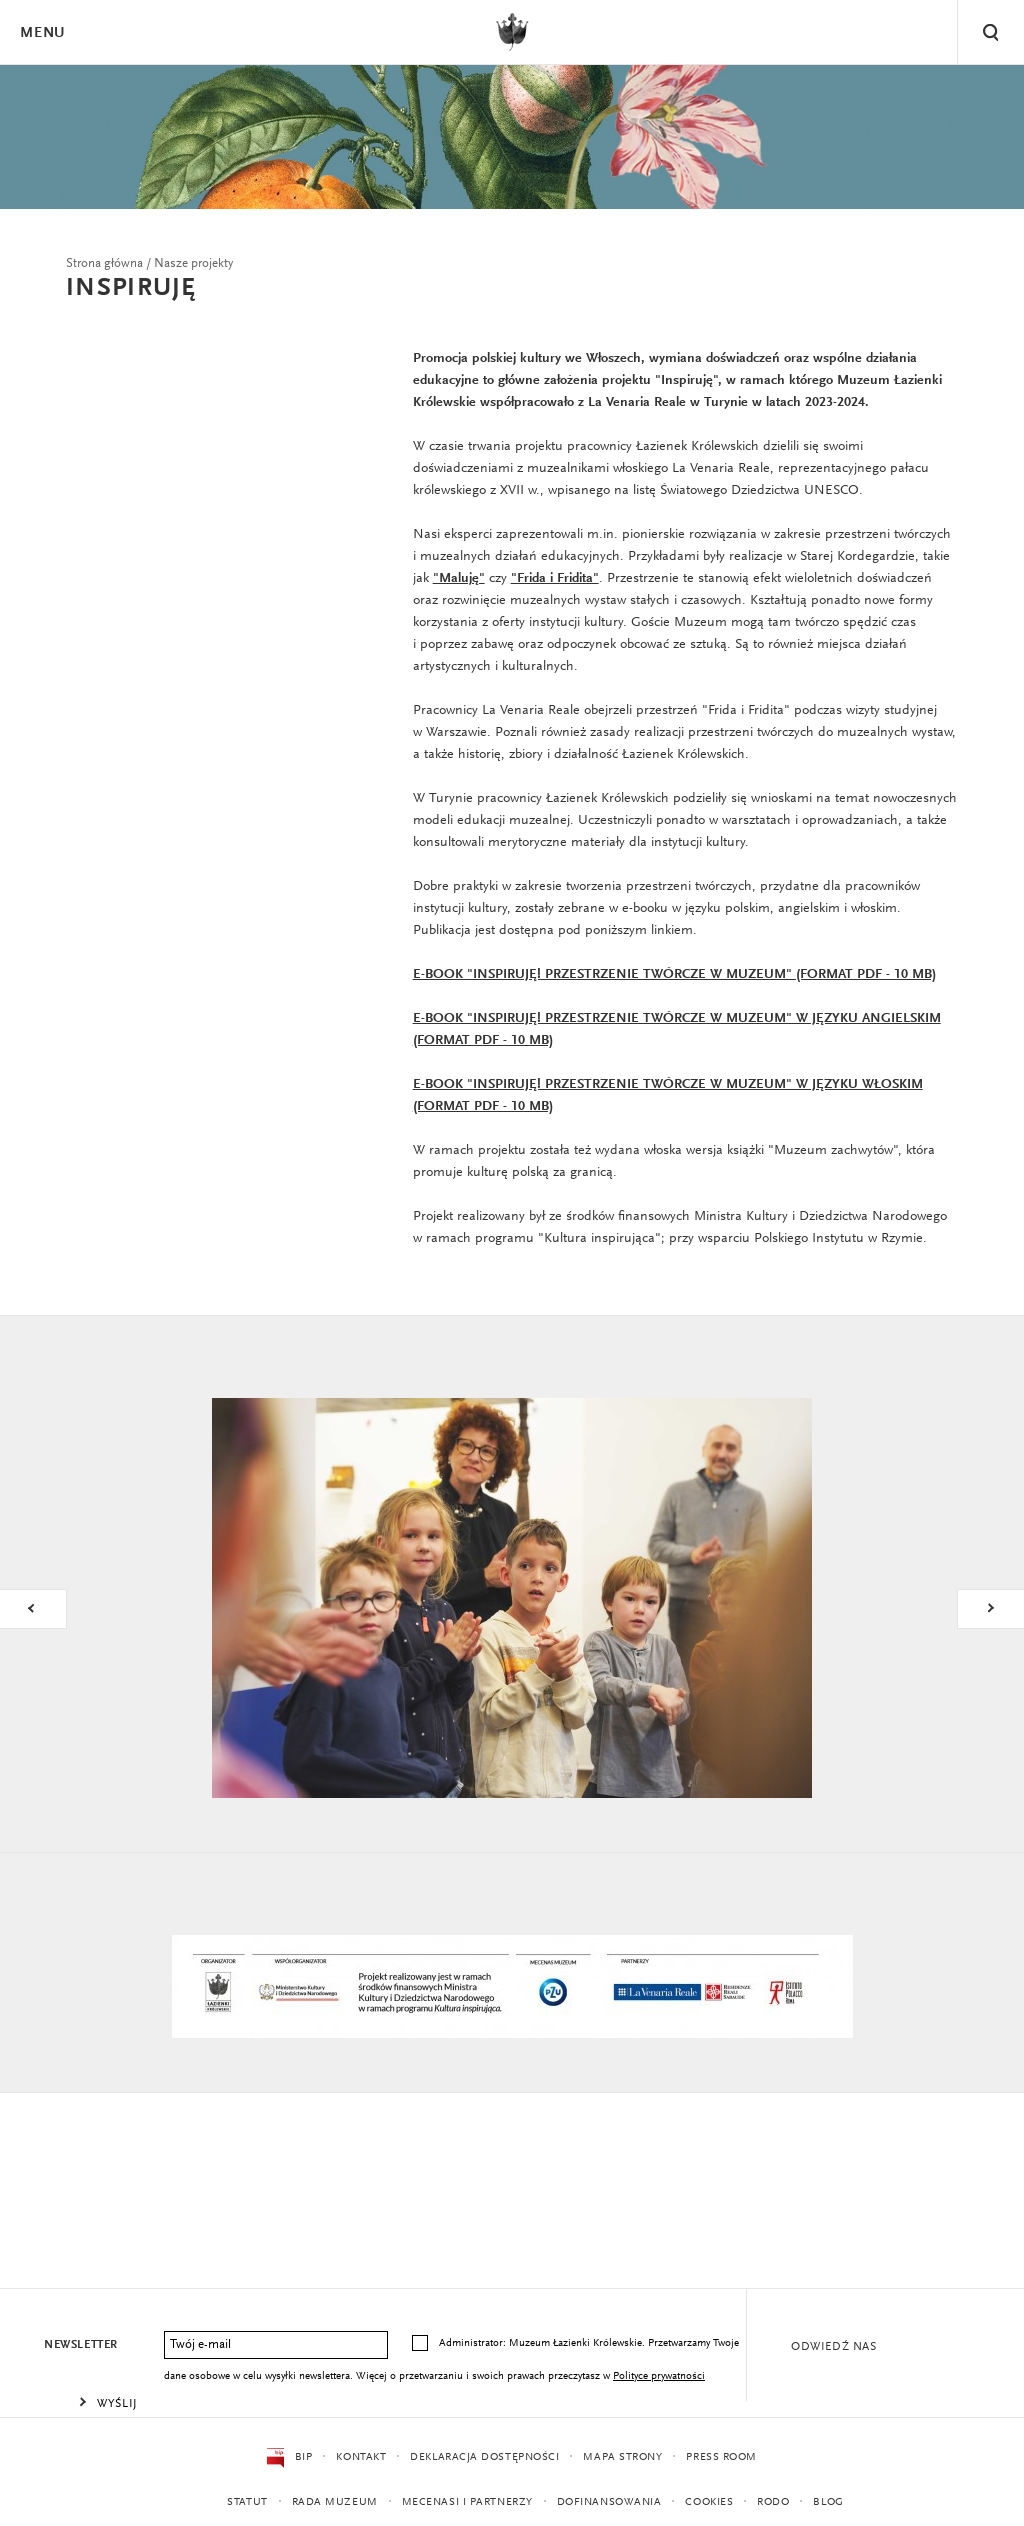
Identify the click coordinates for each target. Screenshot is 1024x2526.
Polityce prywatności (659, 2376)
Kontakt (361, 2457)
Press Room (721, 2457)
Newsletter (81, 2345)
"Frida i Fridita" (555, 579)
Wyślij (117, 2404)
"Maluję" (459, 579)
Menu (42, 33)
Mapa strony (622, 2457)
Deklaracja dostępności (484, 2457)
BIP (289, 2458)
